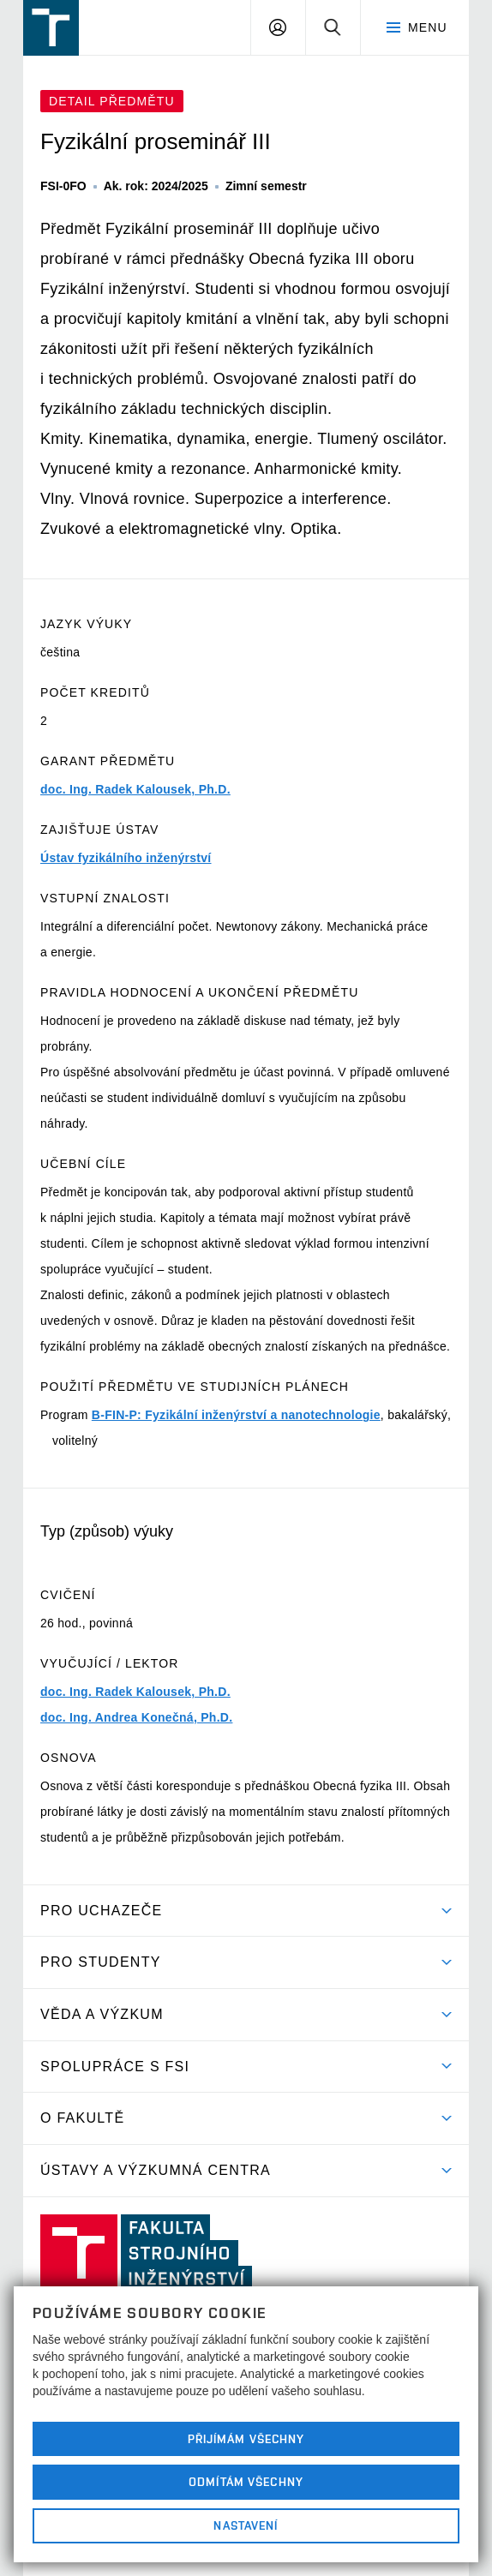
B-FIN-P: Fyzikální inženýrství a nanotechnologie (236, 1415)
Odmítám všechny (246, 2482)
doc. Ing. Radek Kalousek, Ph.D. (135, 789)
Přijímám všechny (246, 2439)
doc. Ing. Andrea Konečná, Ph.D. (136, 1717)
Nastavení (245, 2525)
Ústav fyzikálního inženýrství (126, 858)
